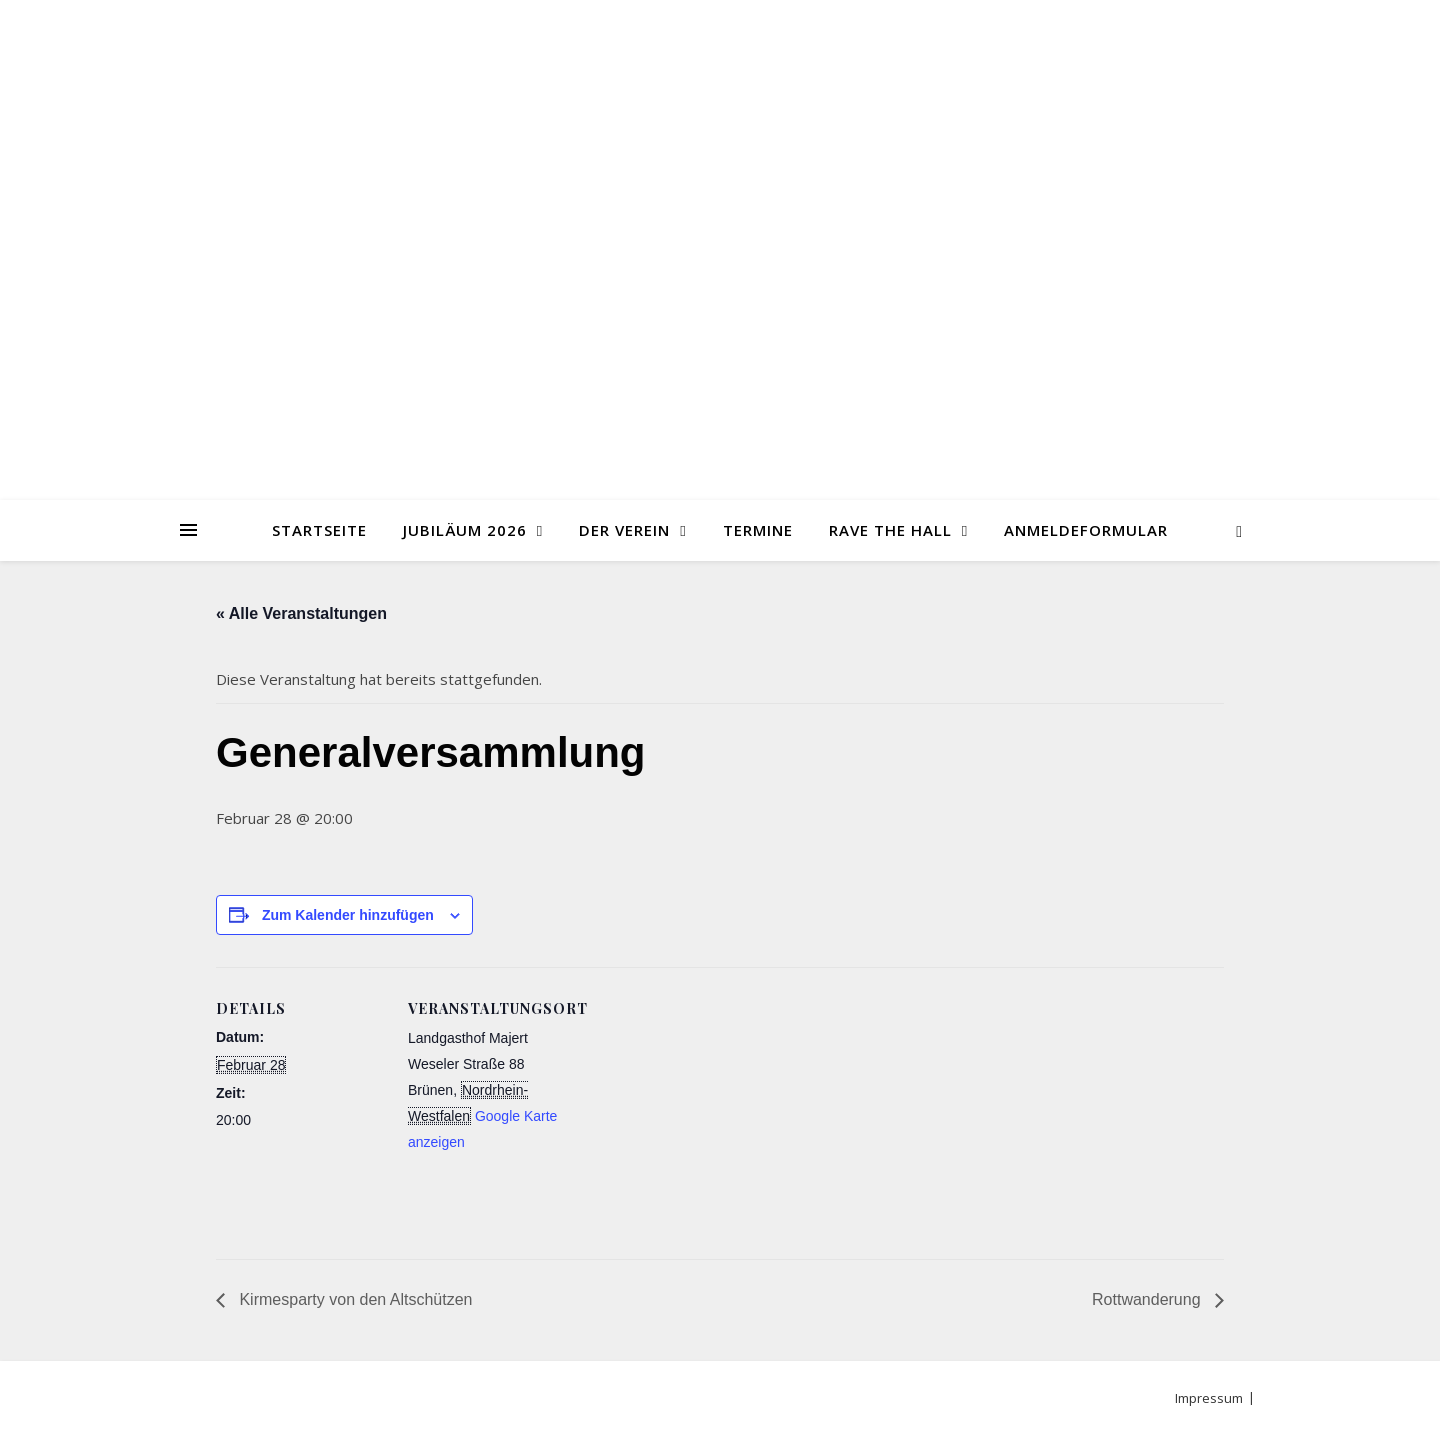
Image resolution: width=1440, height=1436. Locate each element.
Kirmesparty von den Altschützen (353, 1299)
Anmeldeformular (1086, 530)
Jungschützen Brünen (720, 238)
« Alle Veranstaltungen (301, 613)
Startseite (319, 530)
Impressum (1209, 1398)
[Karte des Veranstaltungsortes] (705, 1105)
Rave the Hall (890, 530)
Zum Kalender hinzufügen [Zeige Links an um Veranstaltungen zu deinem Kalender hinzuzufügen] (348, 915)
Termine (758, 530)
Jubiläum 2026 (465, 530)
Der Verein (624, 530)
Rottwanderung (1148, 1299)
